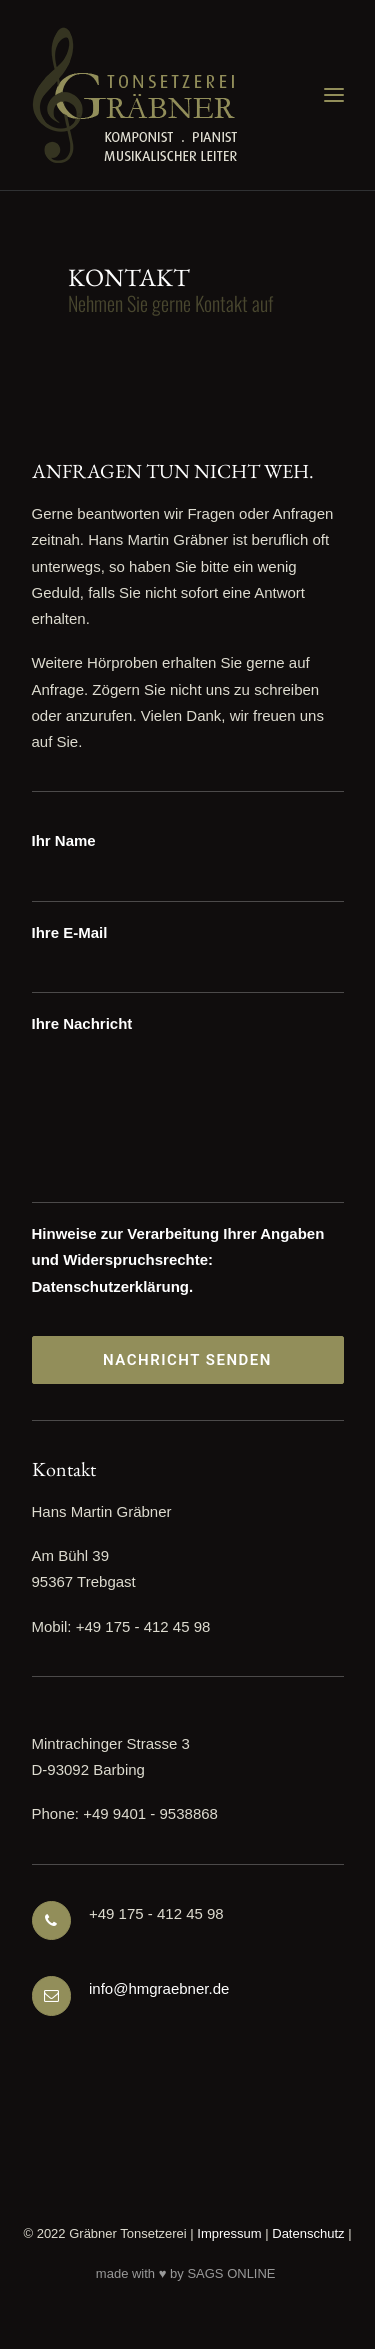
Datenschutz (308, 2233)
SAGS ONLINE (231, 2273)
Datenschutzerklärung (111, 1286)
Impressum (229, 2233)
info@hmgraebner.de (159, 1988)
